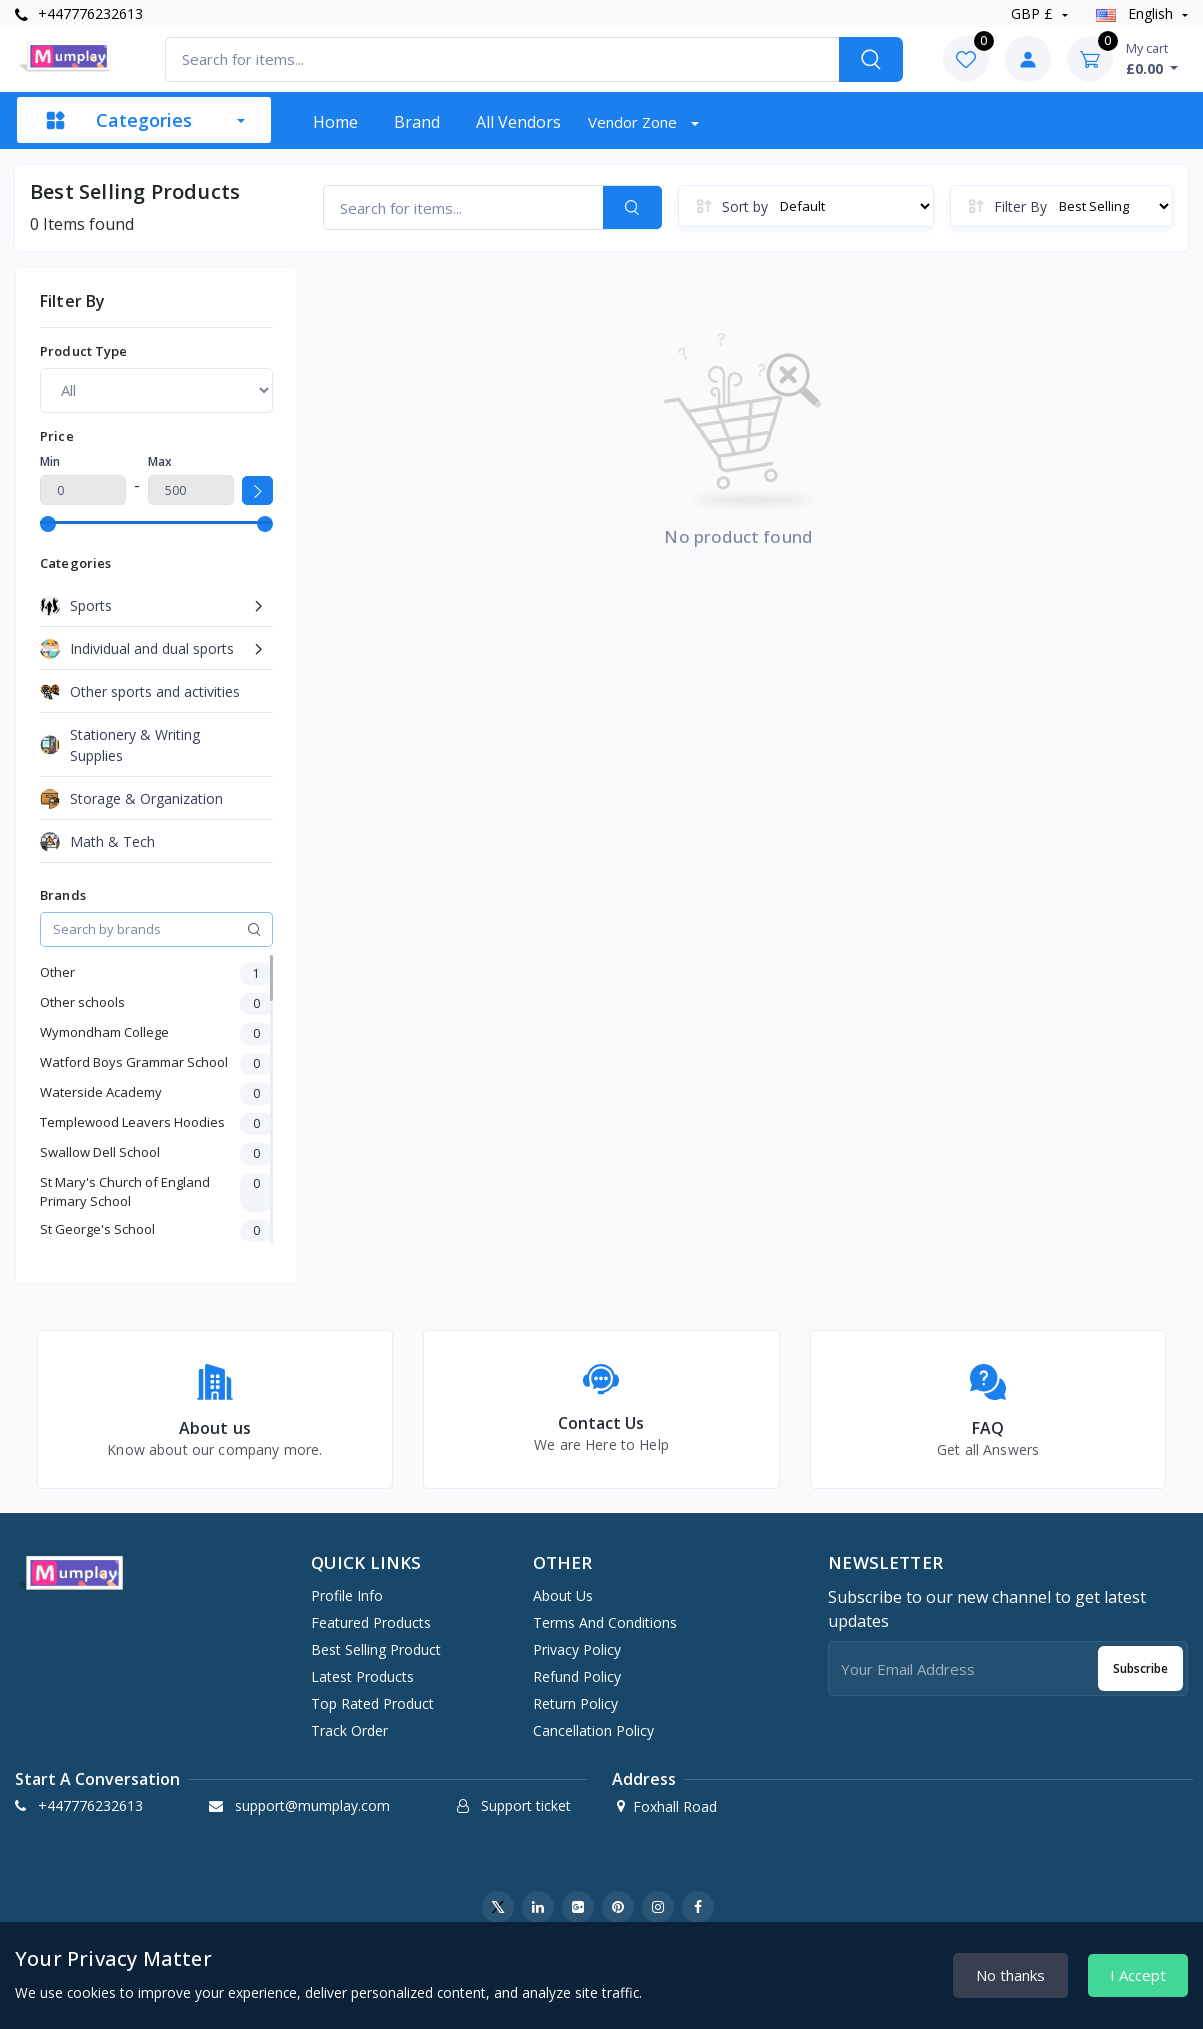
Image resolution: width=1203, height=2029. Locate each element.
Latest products (362, 1676)
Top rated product (372, 1703)
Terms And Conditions (605, 1622)
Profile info (347, 1595)
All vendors (518, 122)
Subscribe (1140, 1668)
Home (335, 122)
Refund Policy (577, 1676)
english (1136, 13)
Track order (349, 1730)
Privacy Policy (577, 1649)
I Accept (1138, 1975)
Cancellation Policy (593, 1730)
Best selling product (376, 1649)
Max (160, 461)
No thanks (1010, 1975)
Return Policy (575, 1703)
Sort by (745, 206)
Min (50, 461)
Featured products (371, 1622)
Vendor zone (634, 122)
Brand (417, 122)
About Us (563, 1595)
